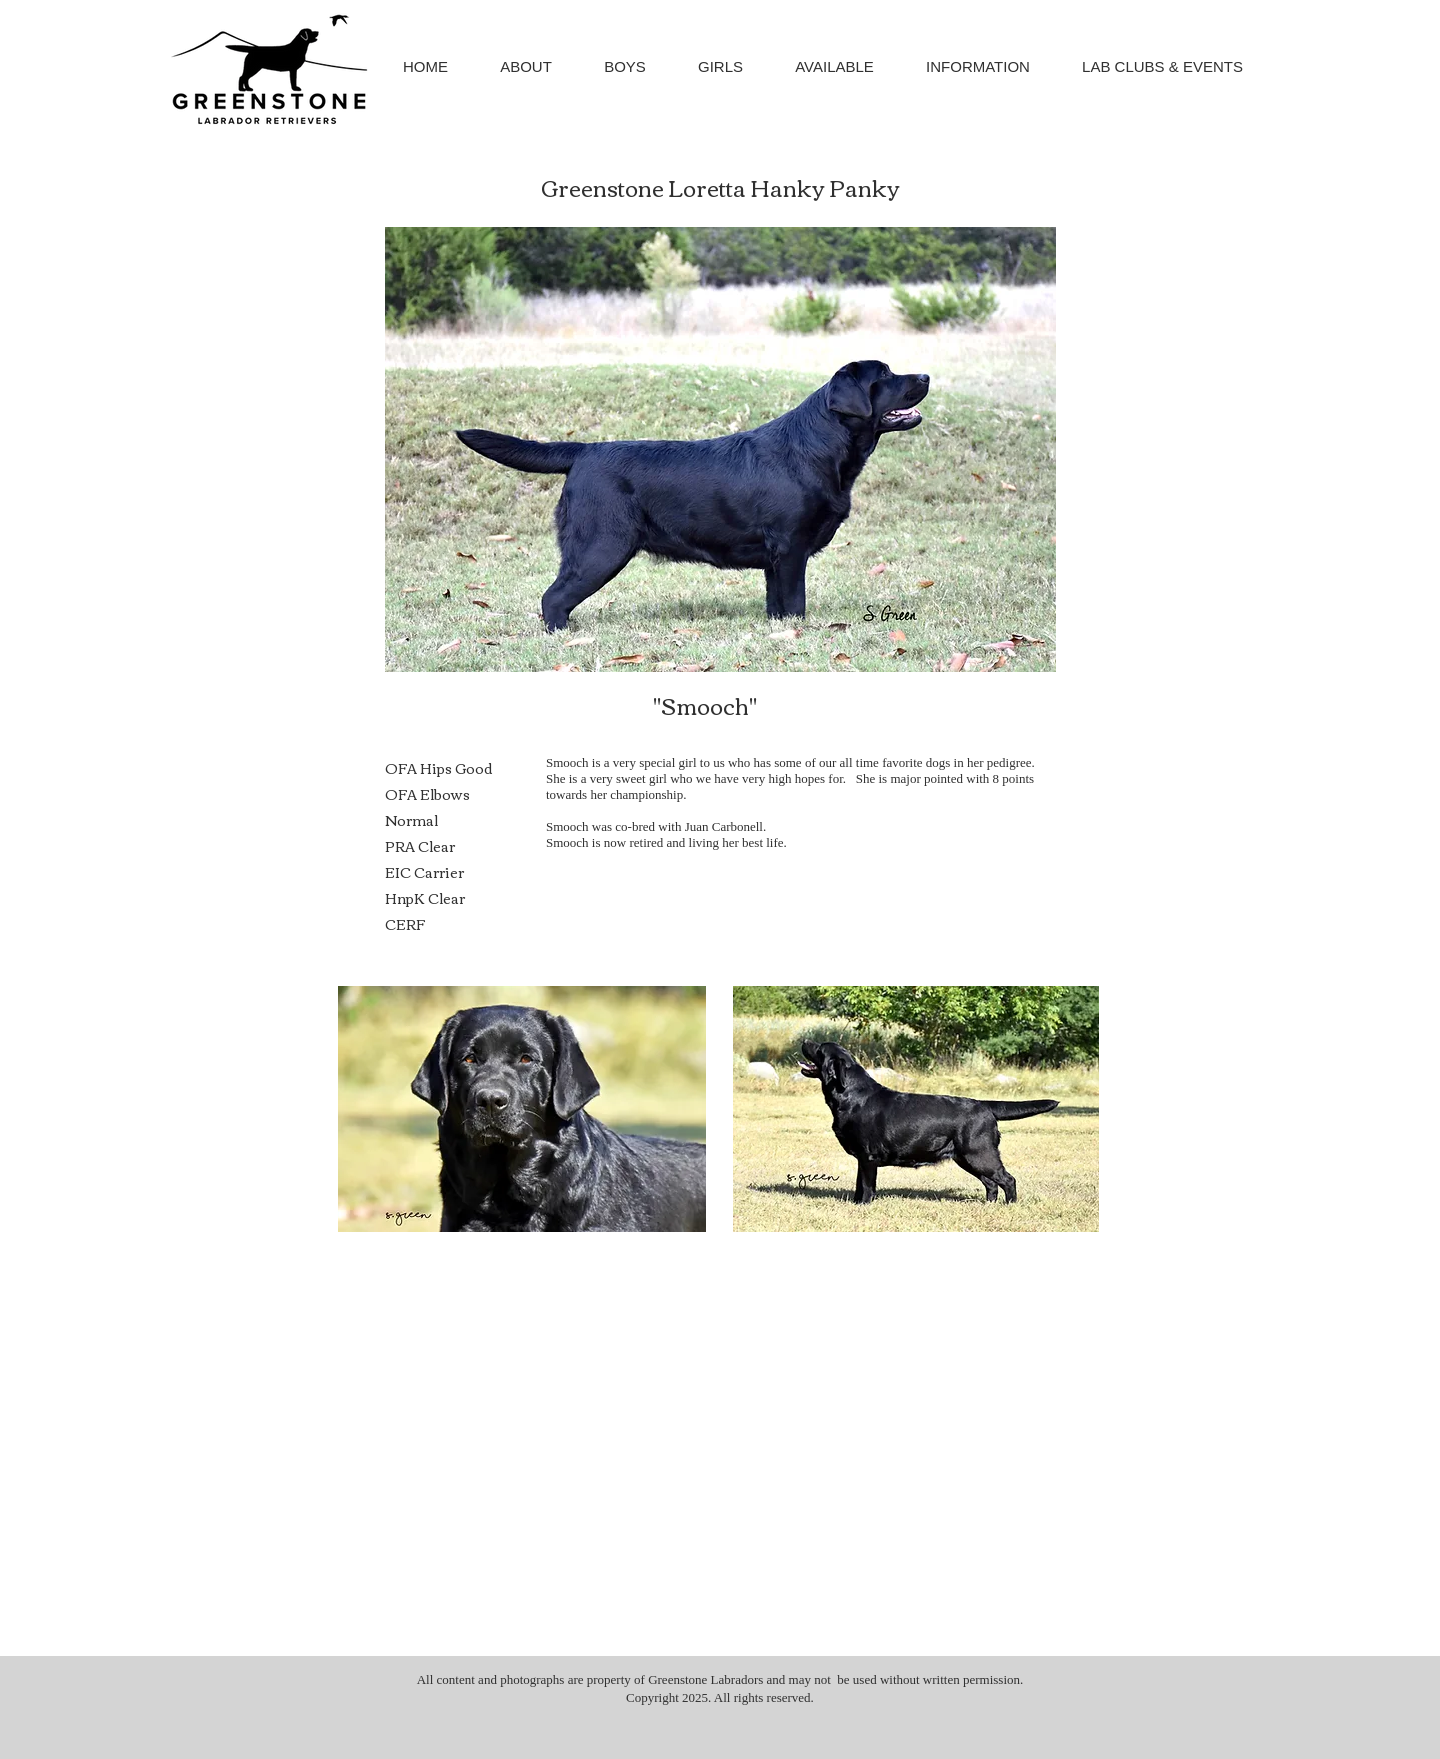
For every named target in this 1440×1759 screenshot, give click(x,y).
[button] (625, 66)
